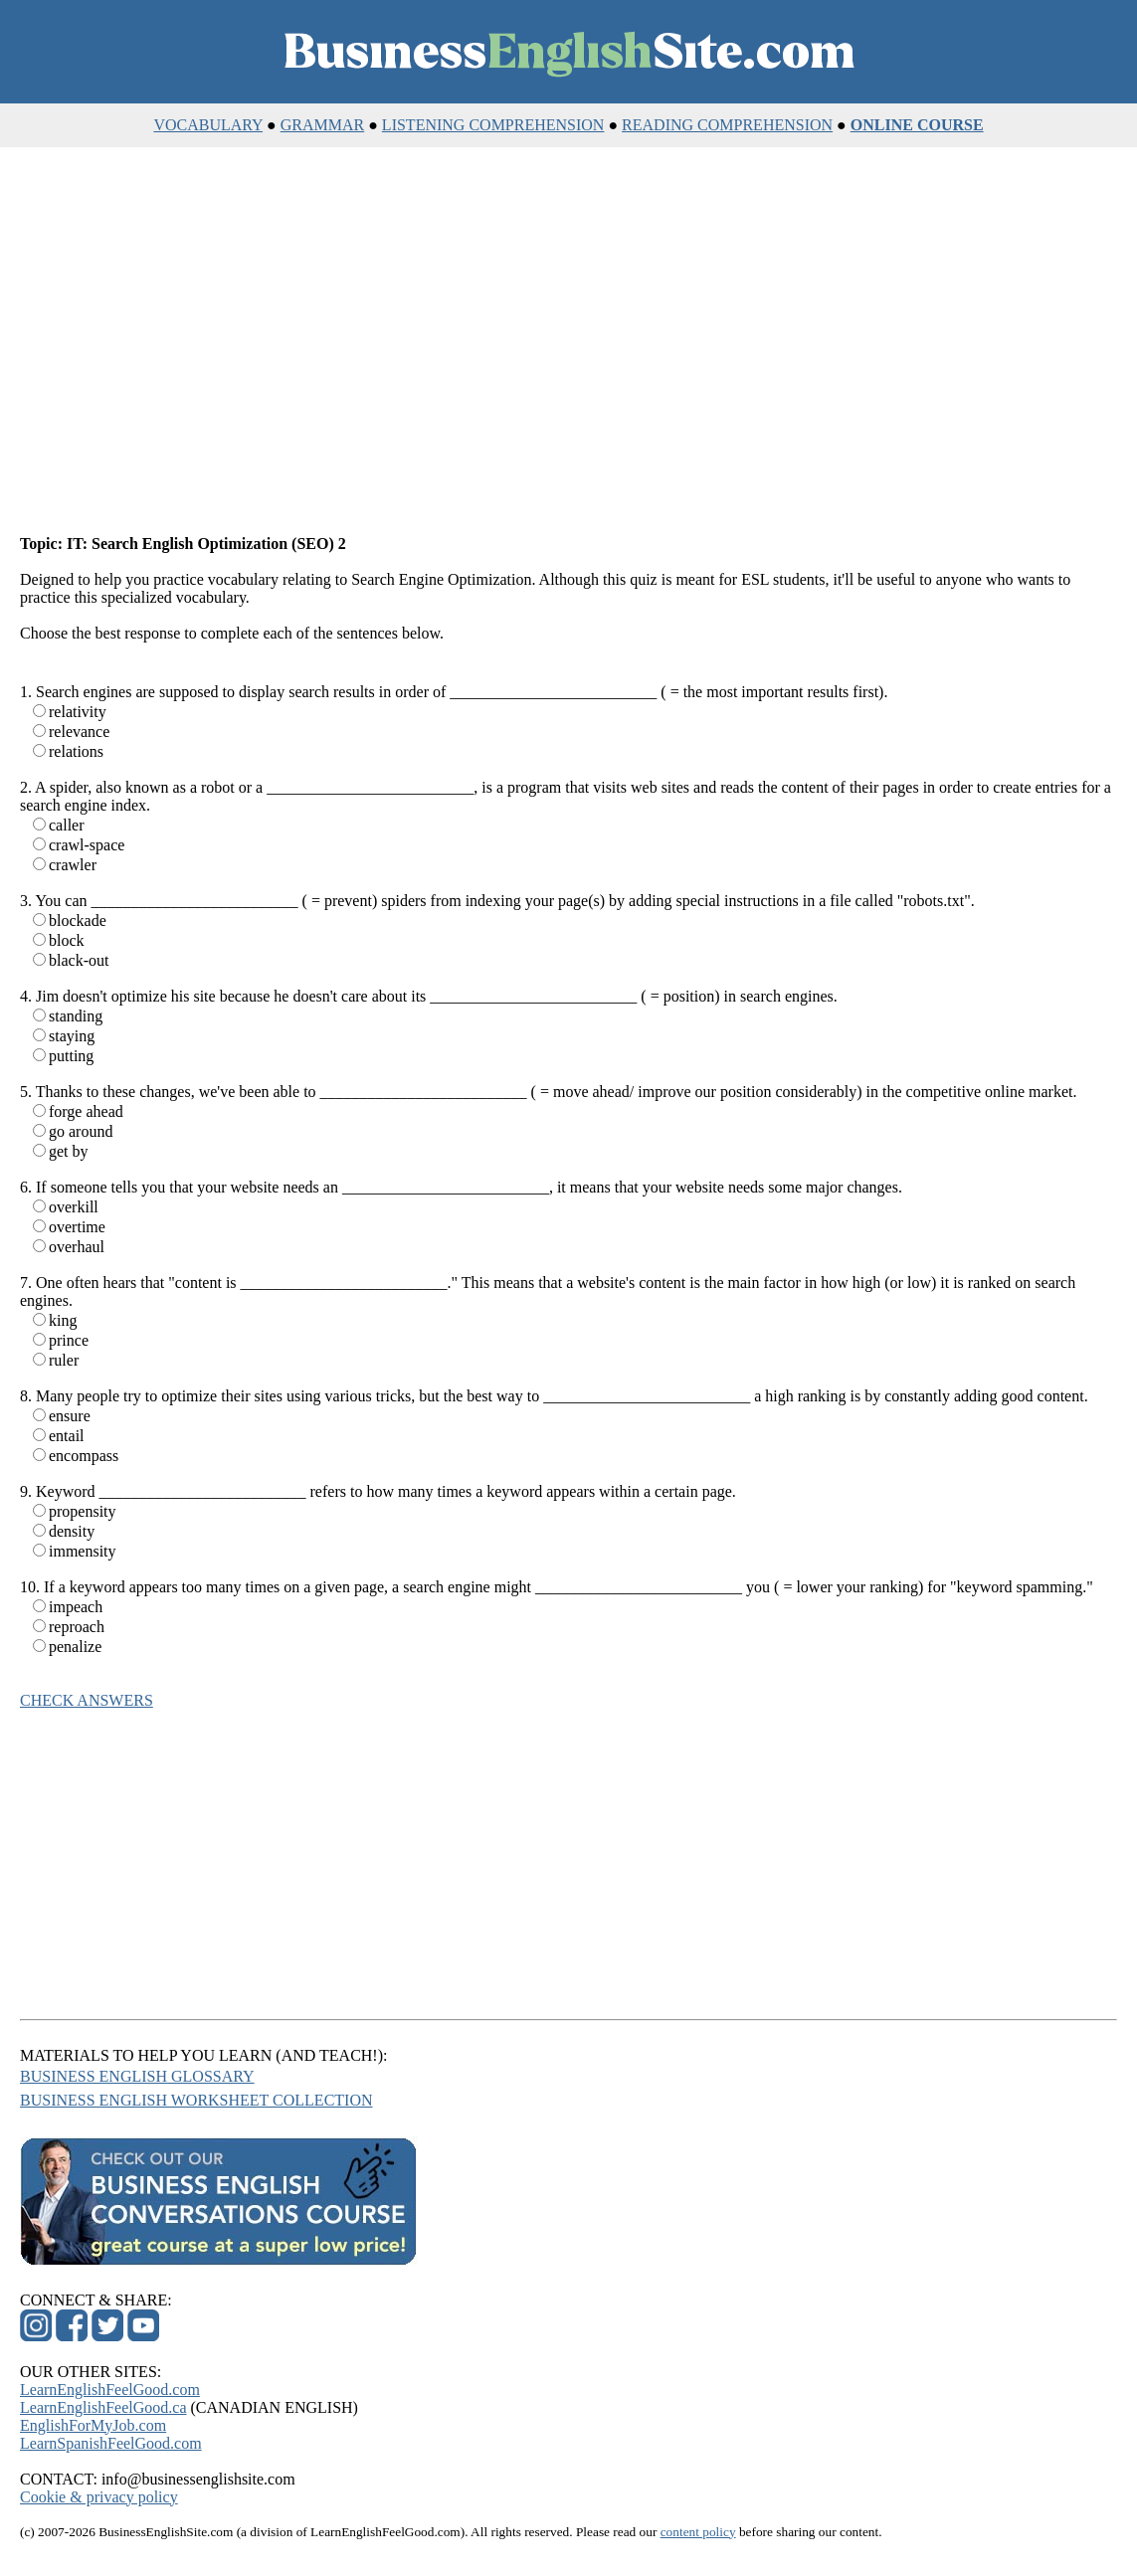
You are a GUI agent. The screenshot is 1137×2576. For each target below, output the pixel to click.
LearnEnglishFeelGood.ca (103, 2407)
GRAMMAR (322, 124)
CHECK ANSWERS (86, 1700)
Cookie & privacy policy (99, 2496)
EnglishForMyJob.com (93, 2425)
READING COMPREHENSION (727, 124)
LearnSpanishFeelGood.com (111, 2443)
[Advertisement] (568, 342)
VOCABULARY (208, 124)
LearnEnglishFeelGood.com (110, 2389)
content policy (698, 2531)
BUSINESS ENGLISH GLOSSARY (137, 2076)
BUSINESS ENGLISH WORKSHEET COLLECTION (196, 2100)
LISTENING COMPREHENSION (493, 124)
